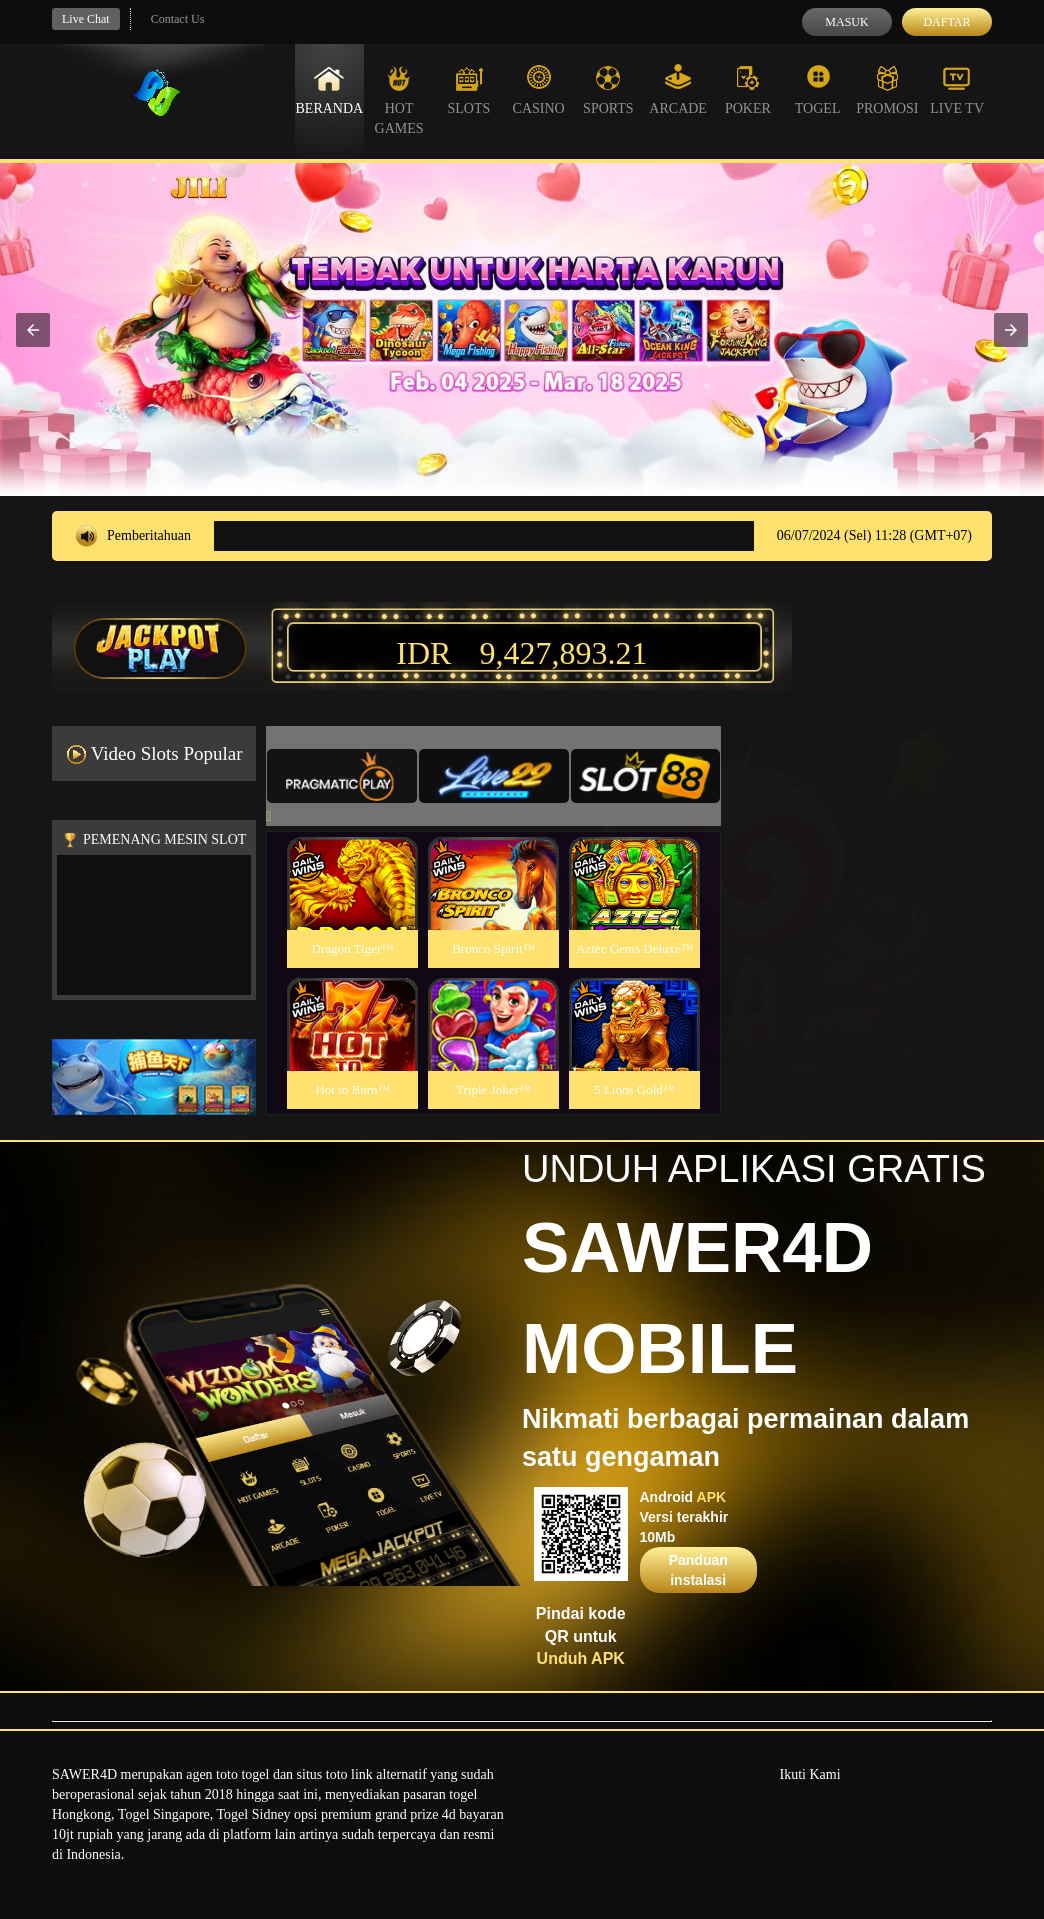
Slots (468, 90)
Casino (539, 90)
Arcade (678, 90)
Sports (608, 90)
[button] (33, 330)
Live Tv (957, 90)
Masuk (846, 22)
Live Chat (86, 19)
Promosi (887, 90)
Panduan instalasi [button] (698, 1570)
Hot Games (399, 100)
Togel (818, 90)
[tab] (342, 776)
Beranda (330, 90)
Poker (748, 90)
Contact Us (178, 19)
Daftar (946, 22)
